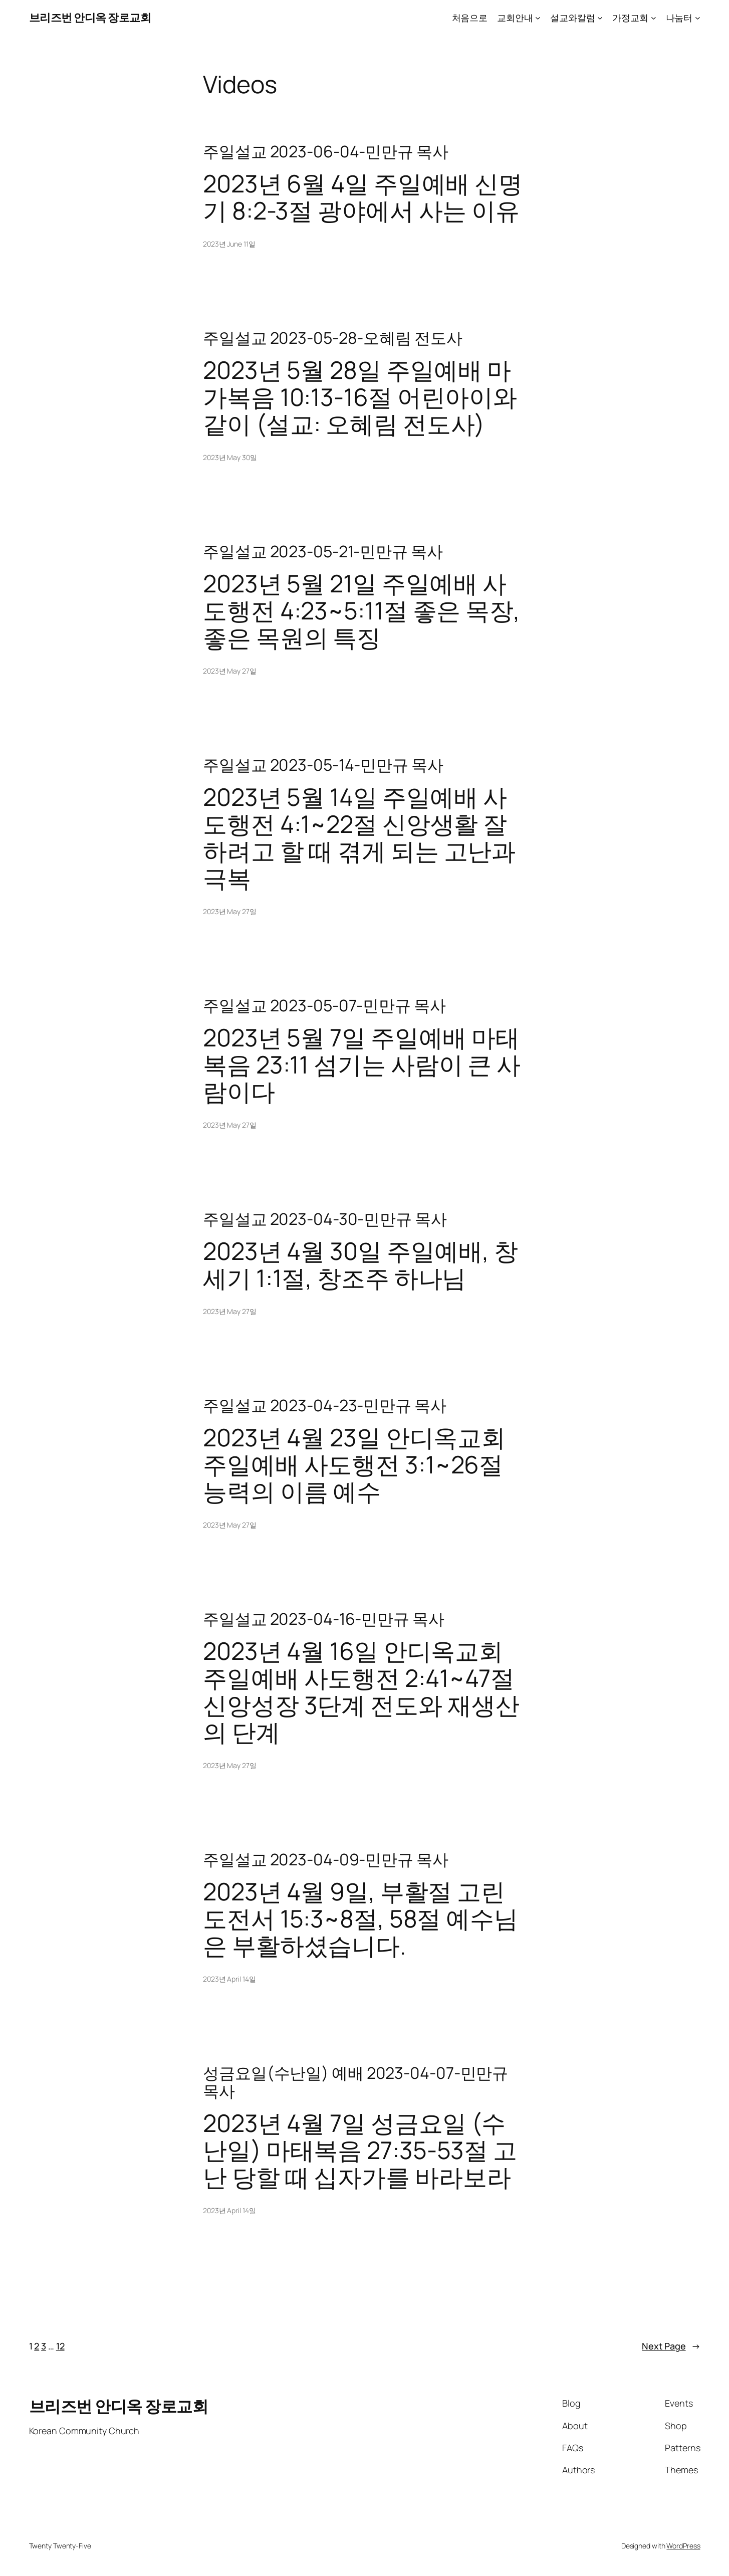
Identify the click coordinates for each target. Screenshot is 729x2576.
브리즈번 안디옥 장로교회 (90, 17)
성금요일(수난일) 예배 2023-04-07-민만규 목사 (355, 2082)
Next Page (671, 2346)
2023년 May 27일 (230, 671)
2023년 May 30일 (230, 457)
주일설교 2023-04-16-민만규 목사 (323, 1619)
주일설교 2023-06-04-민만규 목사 (325, 151)
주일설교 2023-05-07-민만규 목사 (324, 1005)
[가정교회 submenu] (653, 18)
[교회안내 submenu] (538, 18)
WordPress (683, 2545)
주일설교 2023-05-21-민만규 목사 (323, 551)
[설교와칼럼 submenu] (600, 18)
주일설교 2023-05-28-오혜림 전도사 (332, 338)
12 (60, 2346)
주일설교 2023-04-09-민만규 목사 (325, 1859)
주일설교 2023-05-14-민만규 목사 (323, 765)
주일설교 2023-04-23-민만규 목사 (324, 1405)
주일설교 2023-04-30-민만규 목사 (325, 1219)
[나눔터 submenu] (697, 18)
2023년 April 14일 (229, 1979)
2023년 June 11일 (229, 244)
